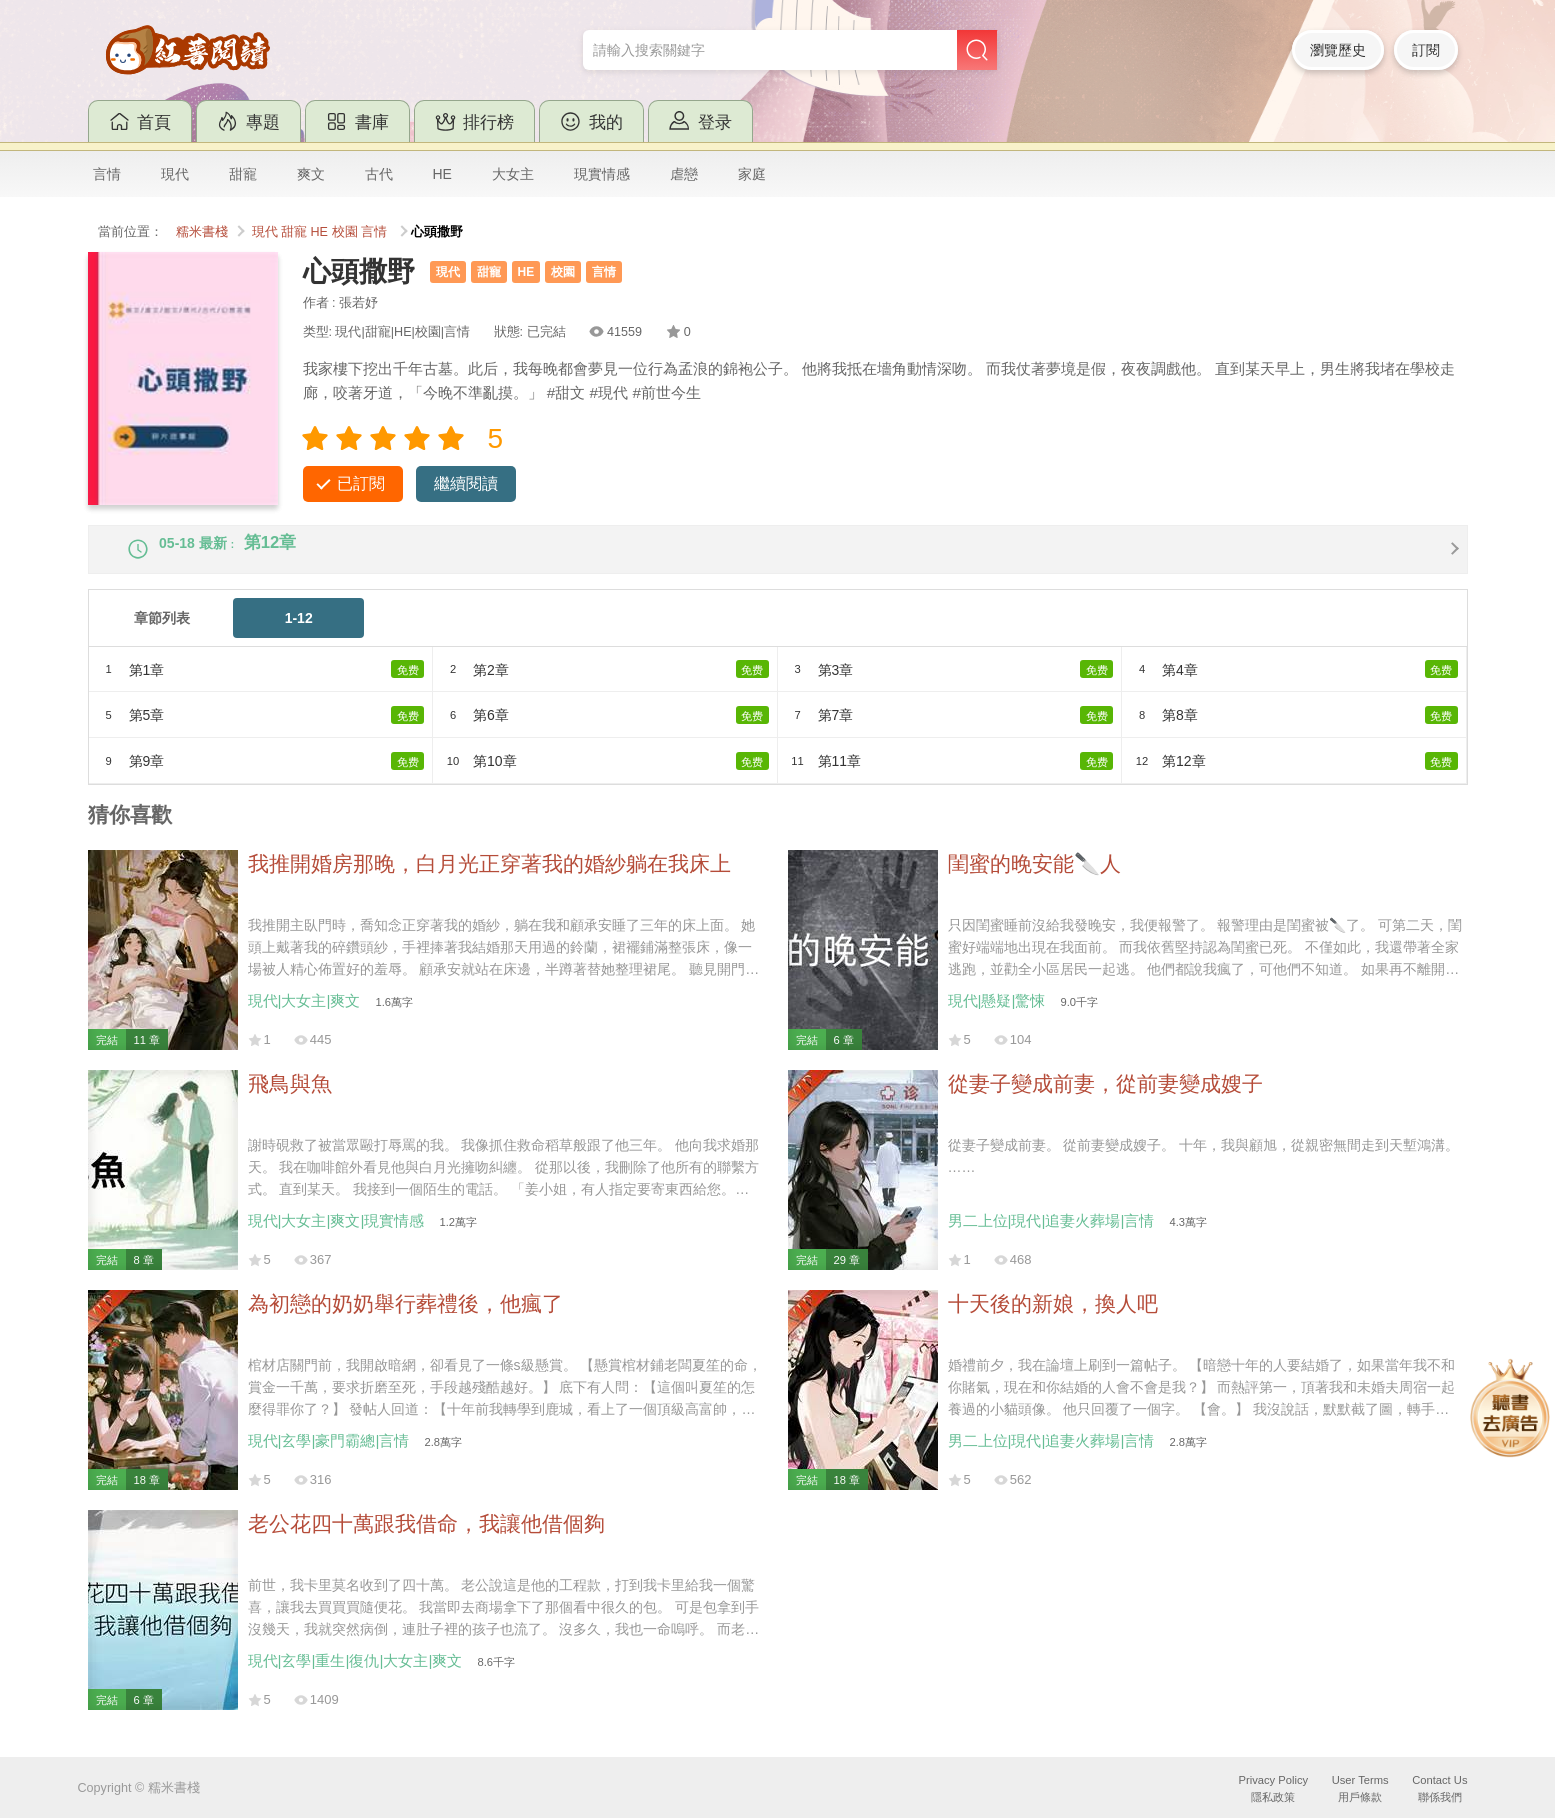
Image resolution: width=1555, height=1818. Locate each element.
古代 (379, 174)
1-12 (299, 635)
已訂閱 (361, 483)
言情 (107, 174)
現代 (175, 174)
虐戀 (684, 174)
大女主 (513, 174)
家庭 (752, 174)
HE (442, 174)
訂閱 (1426, 50)
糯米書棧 (202, 232)
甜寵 (243, 174)
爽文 (311, 174)
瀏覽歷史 (1338, 50)
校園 (345, 232)
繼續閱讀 (466, 483)
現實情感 (602, 174)
